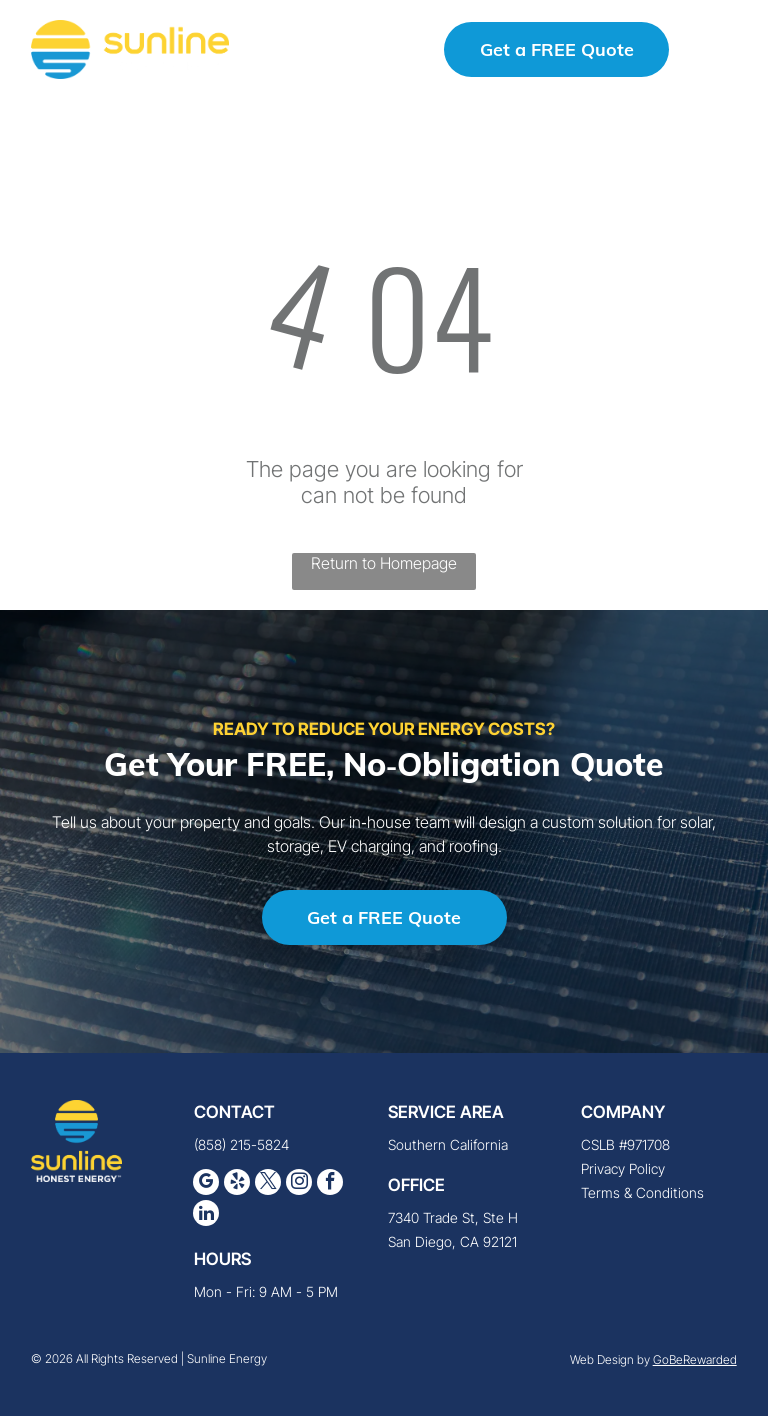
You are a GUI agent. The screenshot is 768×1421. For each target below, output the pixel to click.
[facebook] (330, 1189)
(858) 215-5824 (241, 1149)
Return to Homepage (384, 568)
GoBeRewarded (695, 1365)
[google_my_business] (206, 1189)
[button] (721, 52)
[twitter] (268, 1189)
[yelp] (237, 1189)
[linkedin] (206, 1220)
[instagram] (299, 1189)
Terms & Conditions (642, 1197)
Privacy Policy (623, 1173)
